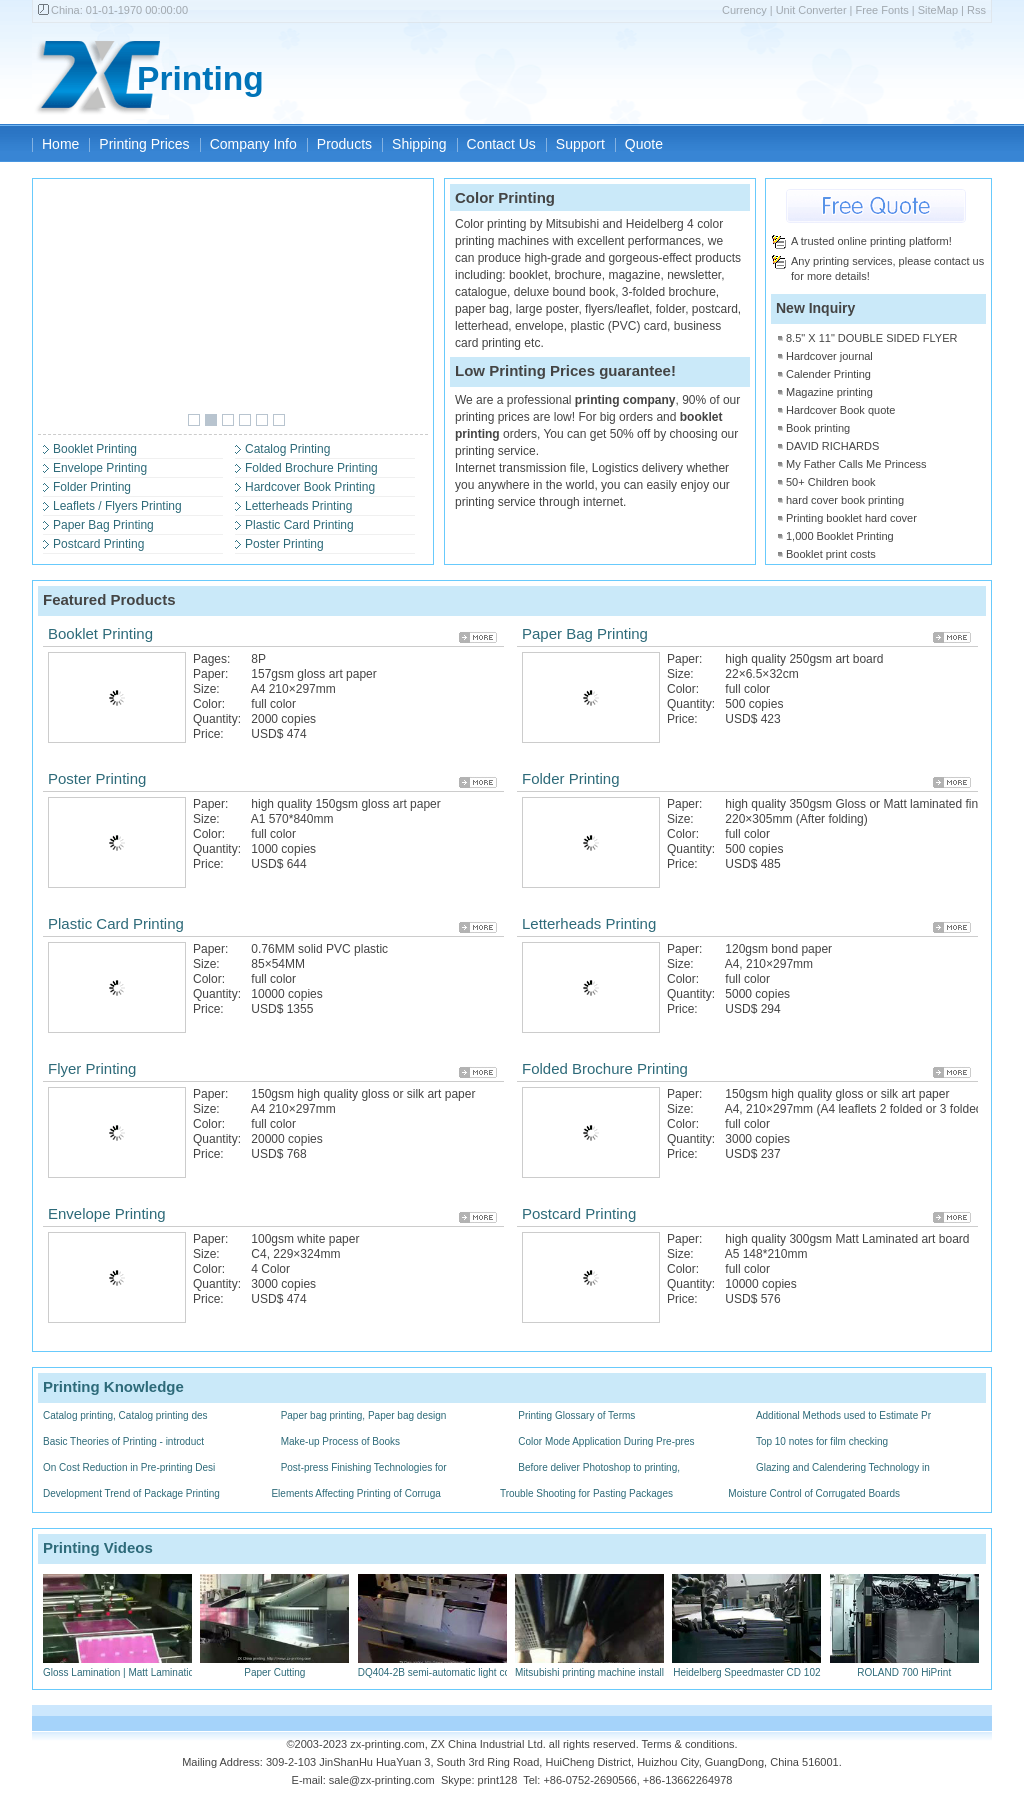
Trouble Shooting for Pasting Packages (586, 1493)
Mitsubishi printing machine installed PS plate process (634, 1666)
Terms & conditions (688, 1744)
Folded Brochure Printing (311, 468)
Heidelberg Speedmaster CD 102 (746, 1666)
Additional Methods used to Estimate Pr (843, 1415)
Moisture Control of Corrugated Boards (814, 1493)
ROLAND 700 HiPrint (904, 1666)
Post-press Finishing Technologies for (364, 1467)
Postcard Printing (98, 544)
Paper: (210, 674)
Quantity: (217, 719)
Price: (208, 734)
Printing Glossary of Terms (576, 1415)
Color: (209, 704)
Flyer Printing (92, 1068)
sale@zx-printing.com (382, 1780)
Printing (200, 78)
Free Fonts (882, 10)
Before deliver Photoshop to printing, (599, 1467)
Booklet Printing (95, 449)
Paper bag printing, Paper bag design (364, 1415)
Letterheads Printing (298, 506)
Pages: (211, 659)
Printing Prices (144, 144)
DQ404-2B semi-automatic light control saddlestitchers (478, 1666)
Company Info (253, 144)
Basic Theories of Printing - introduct (123, 1441)
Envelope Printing (100, 468)
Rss (976, 10)
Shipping (419, 144)
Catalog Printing (287, 449)
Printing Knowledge (113, 1386)
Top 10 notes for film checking (822, 1441)
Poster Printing (284, 544)
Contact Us (501, 144)
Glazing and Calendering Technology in (843, 1467)
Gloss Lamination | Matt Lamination (121, 1666)
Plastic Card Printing (299, 525)
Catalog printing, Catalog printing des (125, 1415)
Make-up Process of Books (341, 1441)
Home (60, 144)
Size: (206, 689)
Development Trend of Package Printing (131, 1493)
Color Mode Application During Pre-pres (606, 1441)
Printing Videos (98, 1547)
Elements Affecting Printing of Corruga (355, 1493)
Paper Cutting (274, 1666)
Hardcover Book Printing (310, 487)
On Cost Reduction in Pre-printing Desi (129, 1467)
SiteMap (938, 10)
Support (580, 144)
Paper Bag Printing (103, 525)
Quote (644, 144)
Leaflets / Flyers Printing (117, 506)
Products (344, 144)
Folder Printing (92, 487)
